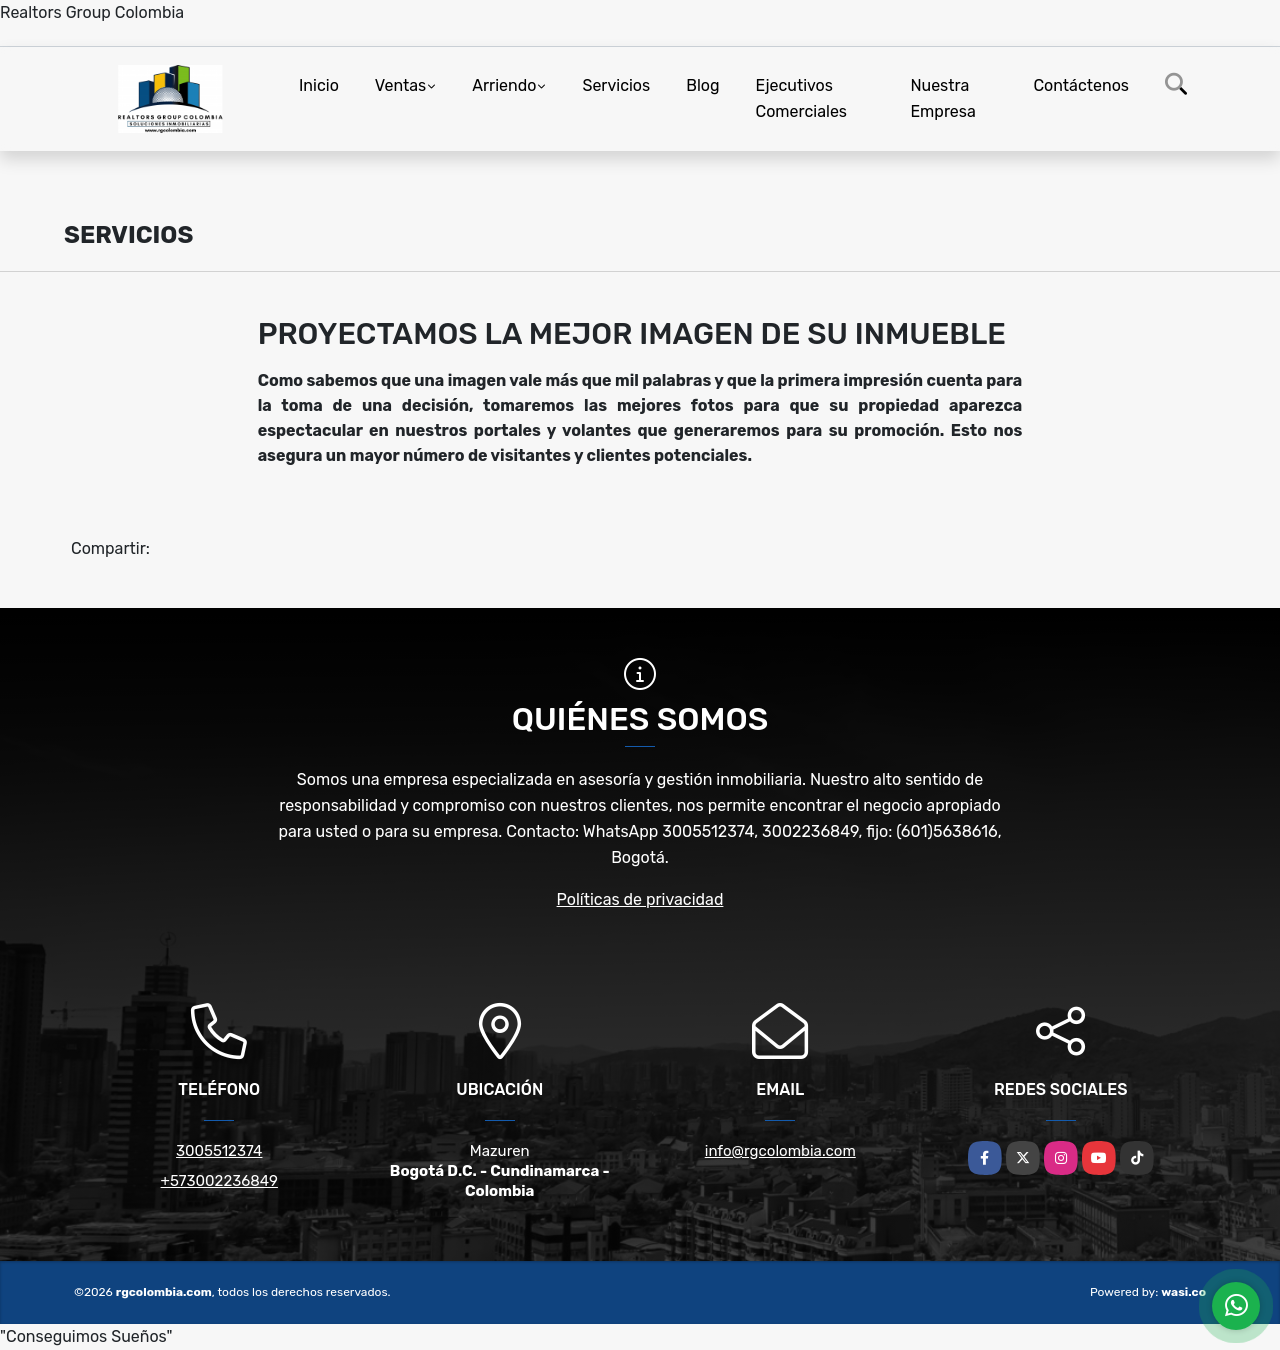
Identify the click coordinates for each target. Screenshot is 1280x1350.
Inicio (319, 85)
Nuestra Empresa (942, 98)
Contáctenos (1081, 85)
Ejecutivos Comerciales (802, 98)
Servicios (616, 85)
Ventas (400, 85)
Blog (702, 85)
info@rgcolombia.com (780, 1151)
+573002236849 (219, 1181)
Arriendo (504, 85)
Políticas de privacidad (640, 899)
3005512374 (219, 1151)
